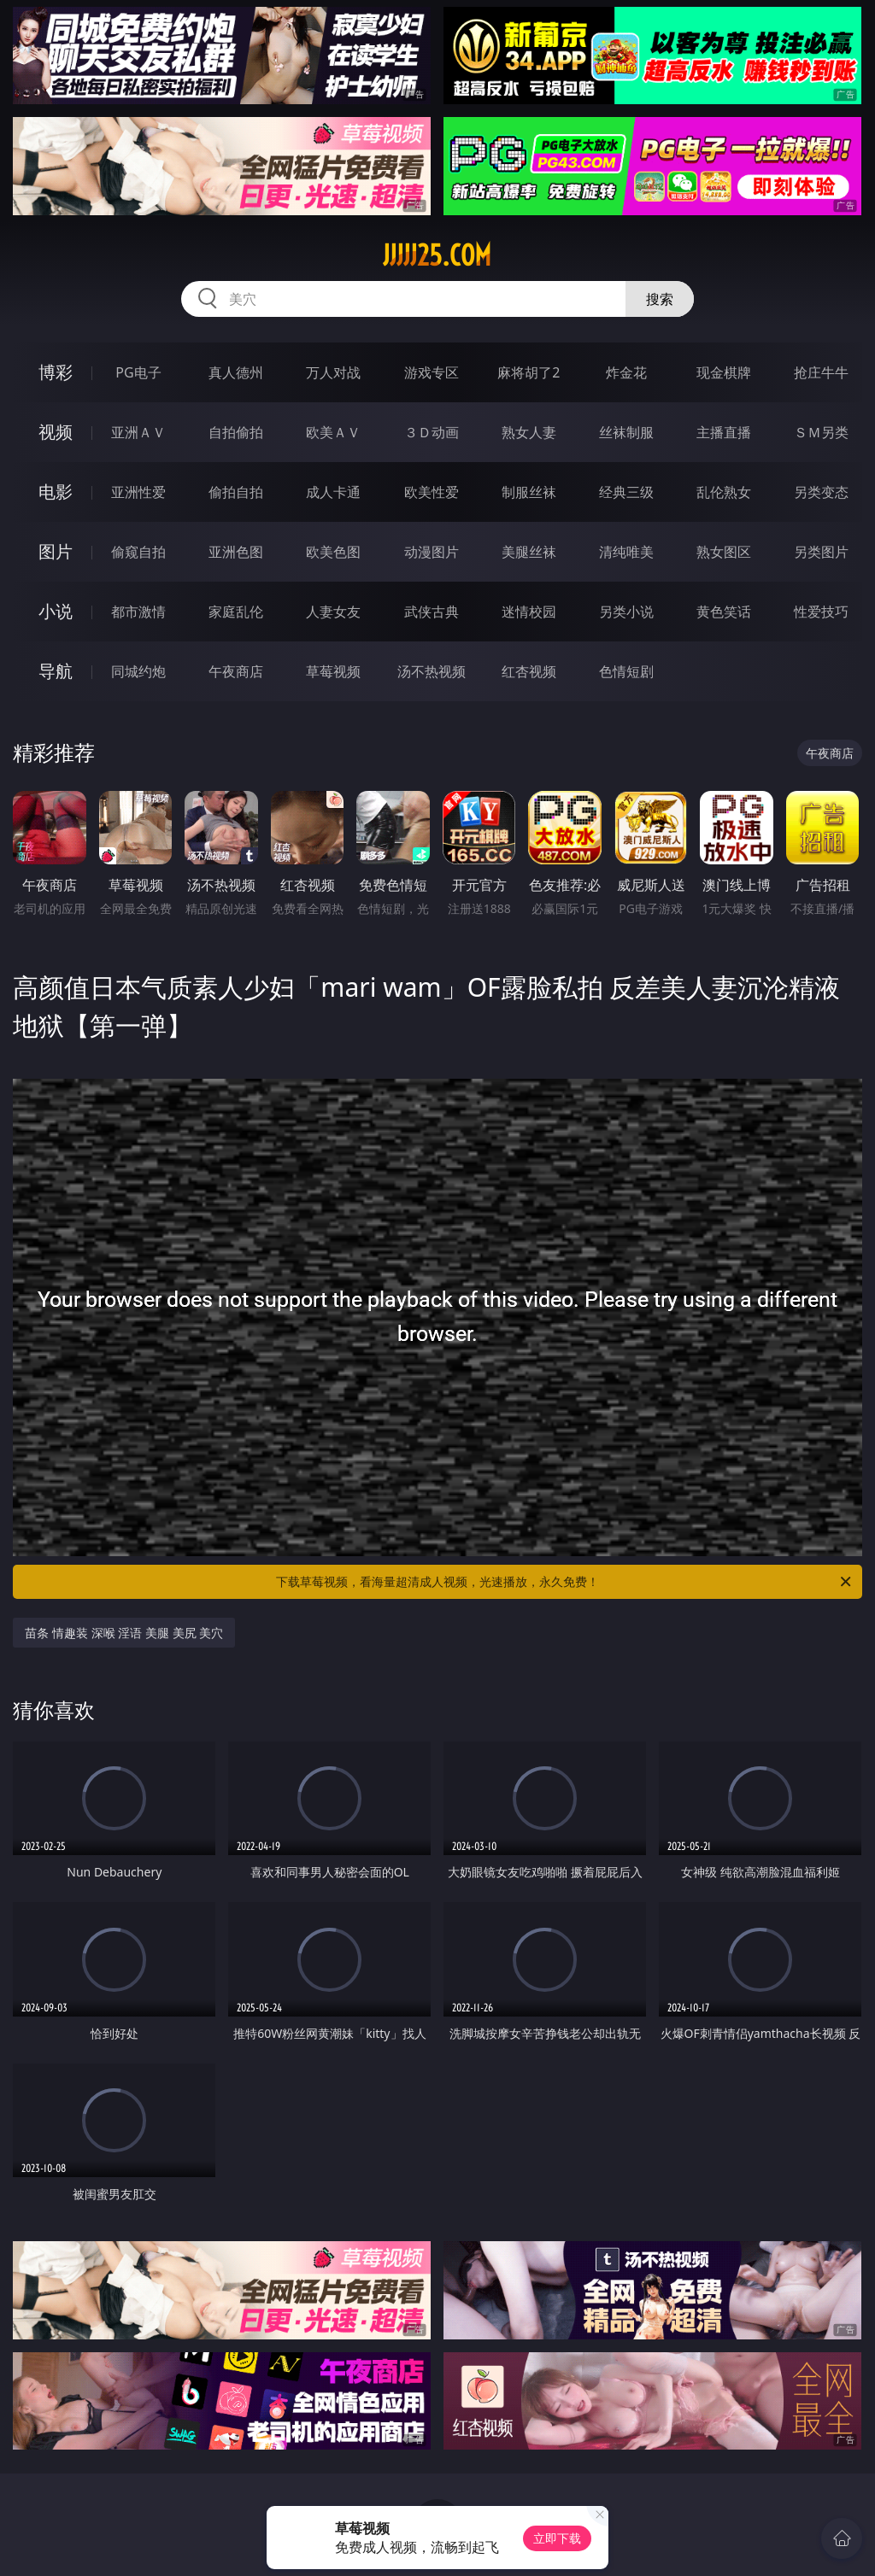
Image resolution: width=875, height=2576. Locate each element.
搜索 (659, 299)
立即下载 (557, 2538)
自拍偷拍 (235, 432)
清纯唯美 (626, 551)
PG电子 (138, 372)
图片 (55, 551)
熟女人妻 (529, 432)
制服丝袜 (529, 492)
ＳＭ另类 (821, 432)
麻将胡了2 (528, 372)
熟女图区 (723, 551)
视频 (55, 431)
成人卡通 (333, 492)
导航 (55, 670)
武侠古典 (431, 611)
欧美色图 (333, 551)
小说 (55, 611)
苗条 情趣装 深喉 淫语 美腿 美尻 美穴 (124, 1633)
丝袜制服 (626, 432)
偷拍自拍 (235, 492)
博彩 (55, 371)
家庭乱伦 (235, 611)
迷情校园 (529, 611)
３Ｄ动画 (431, 432)
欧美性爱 (431, 492)
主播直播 (723, 432)
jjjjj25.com (437, 255)
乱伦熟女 (723, 492)
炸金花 (626, 372)
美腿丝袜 (529, 551)
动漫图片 (431, 551)
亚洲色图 (235, 551)
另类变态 (821, 492)
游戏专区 (431, 372)
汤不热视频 (431, 671)
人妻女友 (333, 611)
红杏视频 (529, 671)
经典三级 (626, 492)
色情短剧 (626, 671)
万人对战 (333, 372)
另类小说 (626, 611)
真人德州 (235, 372)
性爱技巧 (821, 611)
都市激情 (138, 611)
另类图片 (821, 551)
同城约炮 (138, 671)
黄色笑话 (723, 611)
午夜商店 (235, 671)
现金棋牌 (723, 372)
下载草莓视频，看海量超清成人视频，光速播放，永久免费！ (565, 1582)
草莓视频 (333, 671)
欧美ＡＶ (333, 432)
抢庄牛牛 (821, 372)
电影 (55, 491)
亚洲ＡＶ (138, 432)
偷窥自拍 (138, 551)
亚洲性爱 (138, 492)
